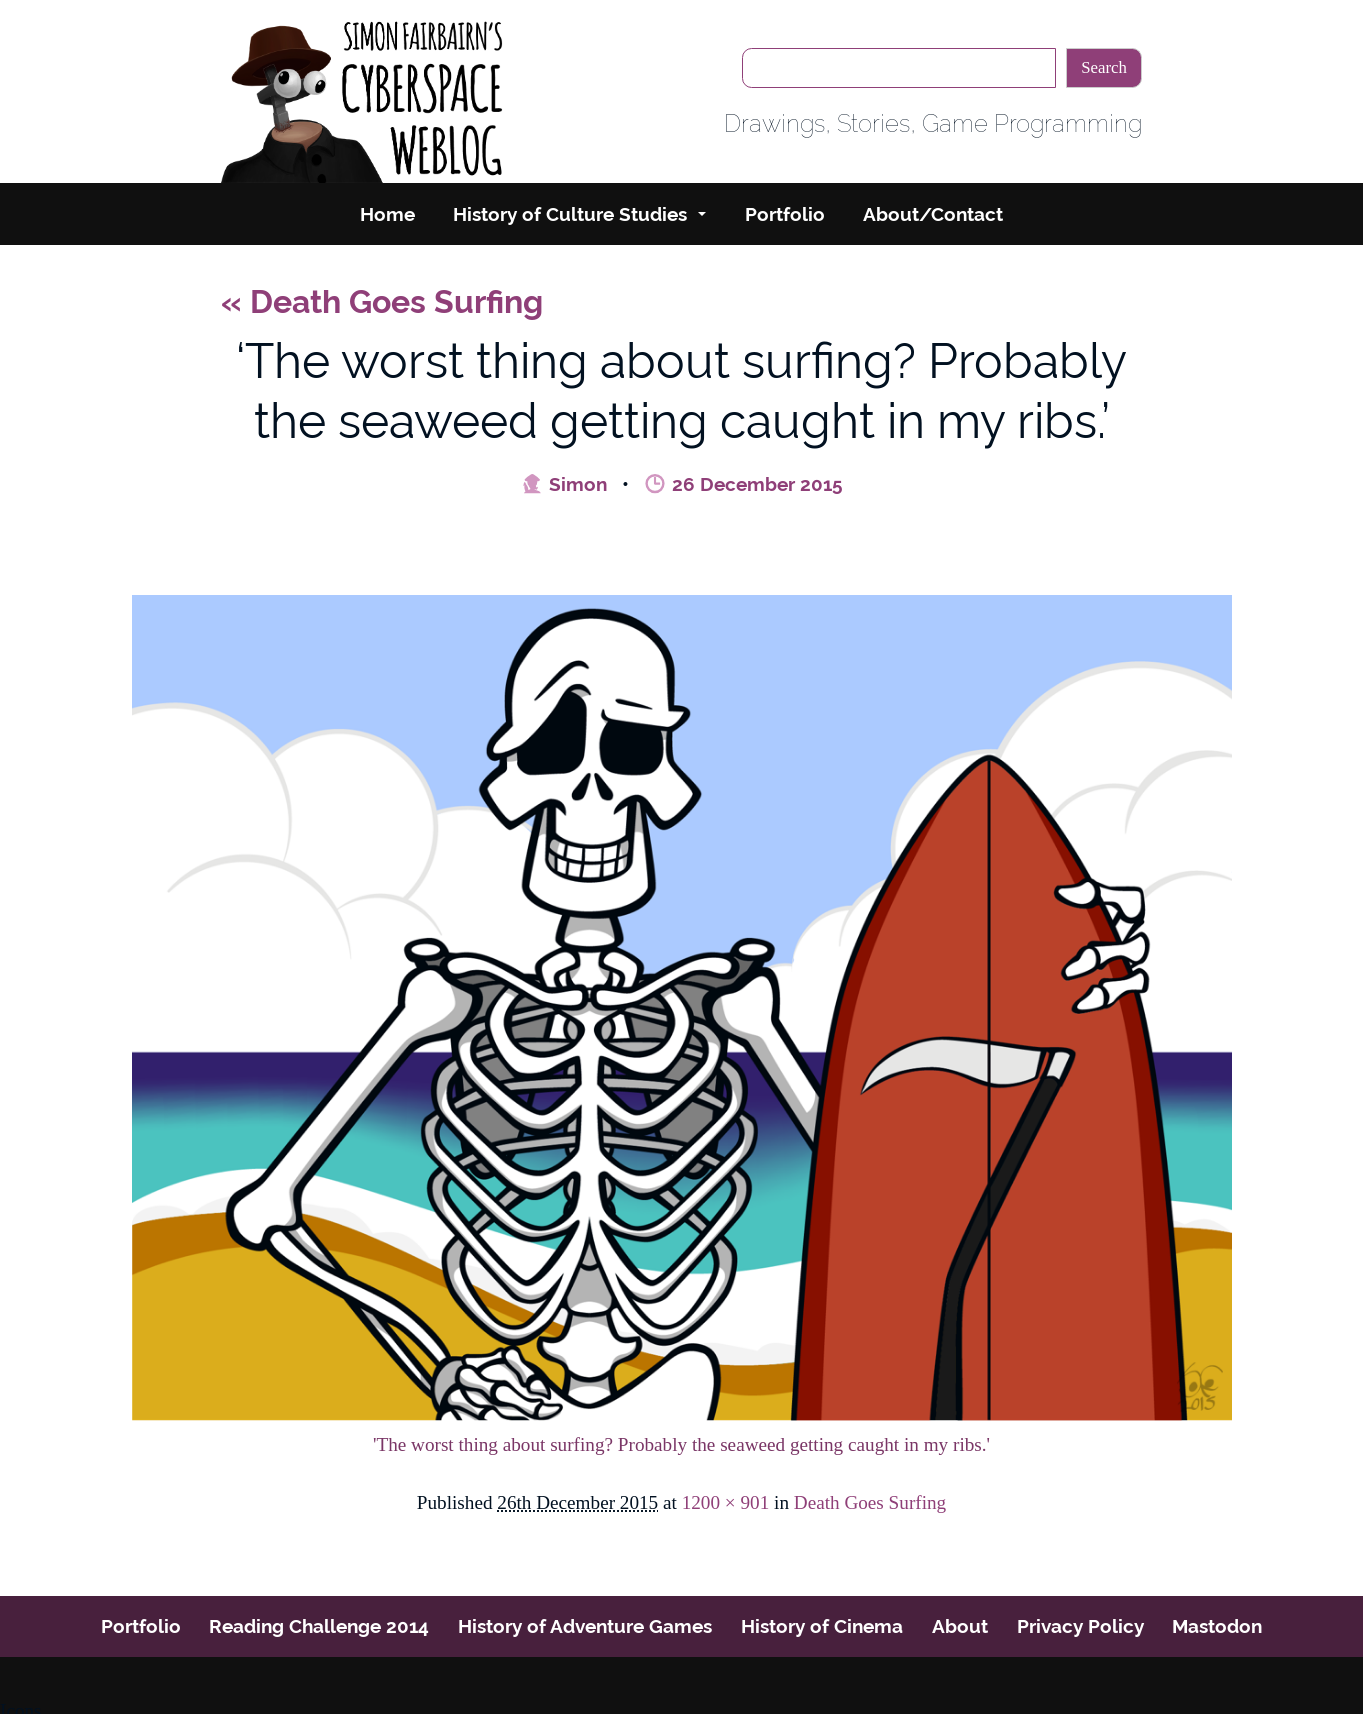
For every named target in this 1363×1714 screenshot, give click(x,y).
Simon (563, 484)
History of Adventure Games (585, 1626)
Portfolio (785, 214)
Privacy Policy (1080, 1626)
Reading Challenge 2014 (319, 1626)
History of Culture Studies (570, 214)
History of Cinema (822, 1626)
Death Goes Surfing (382, 301)
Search (1104, 67)
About (960, 1626)
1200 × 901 (726, 1502)
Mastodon (1217, 1626)
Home (387, 214)
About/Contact (933, 214)
